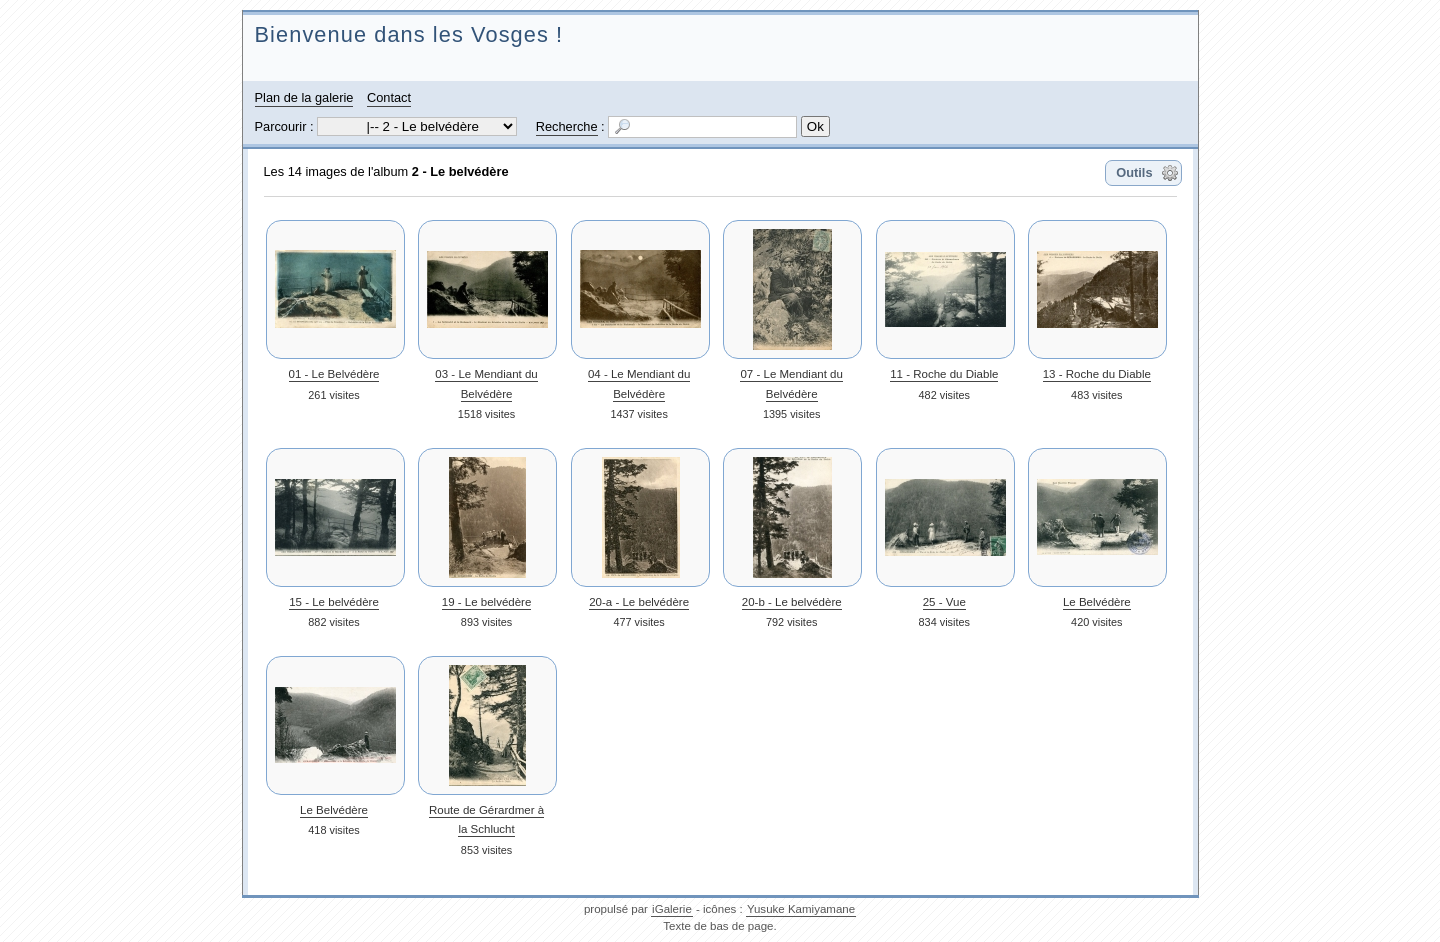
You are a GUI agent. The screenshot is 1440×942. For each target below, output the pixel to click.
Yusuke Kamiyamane (801, 909)
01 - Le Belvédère (334, 374)
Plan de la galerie (304, 97)
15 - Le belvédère (334, 602)
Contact (389, 97)
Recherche (567, 126)
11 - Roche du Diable (944, 374)
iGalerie (672, 909)
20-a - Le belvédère (639, 602)
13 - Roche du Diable (1097, 374)
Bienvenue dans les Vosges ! (409, 34)
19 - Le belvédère (487, 602)
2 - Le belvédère (460, 171)
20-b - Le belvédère (792, 602)
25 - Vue (944, 602)
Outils (1134, 172)
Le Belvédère (1097, 602)
